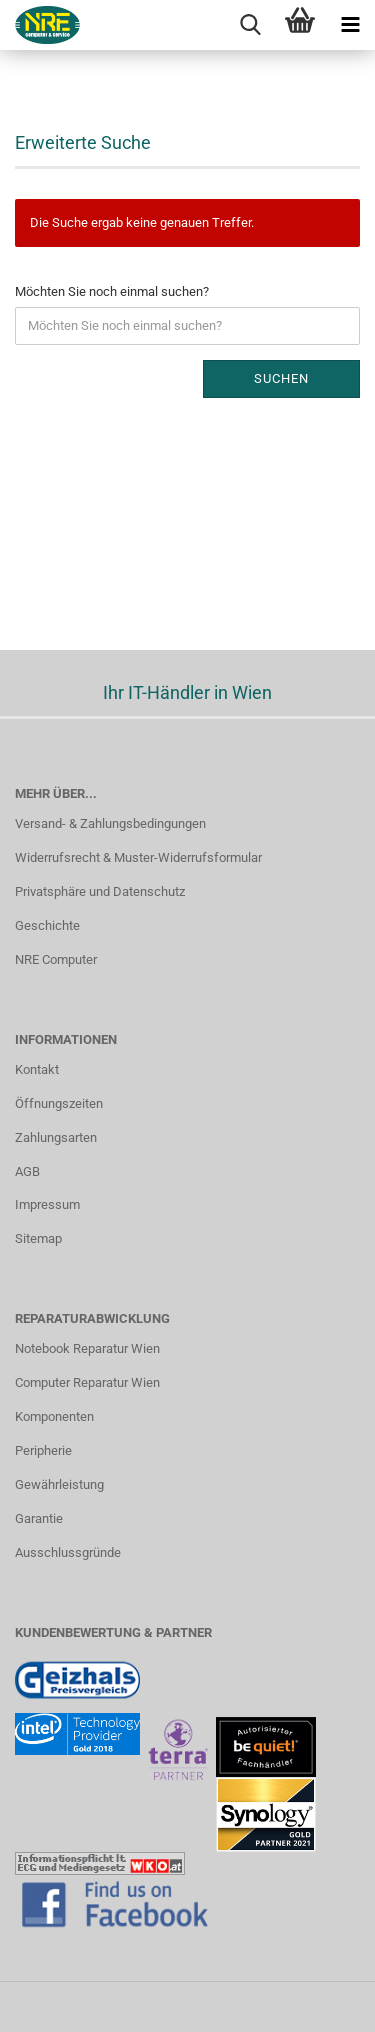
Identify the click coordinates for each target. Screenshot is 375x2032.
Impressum (47, 1204)
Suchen (281, 378)
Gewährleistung (59, 1484)
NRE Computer (56, 959)
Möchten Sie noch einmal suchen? (112, 291)
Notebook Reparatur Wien (87, 1348)
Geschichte (47, 925)
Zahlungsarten (56, 1137)
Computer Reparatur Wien (87, 1382)
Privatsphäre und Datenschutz (100, 891)
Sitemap (38, 1238)
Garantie (39, 1518)
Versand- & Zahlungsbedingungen (110, 823)
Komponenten (54, 1416)
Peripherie (43, 1450)
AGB (27, 1171)
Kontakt (37, 1069)
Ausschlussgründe (68, 1552)
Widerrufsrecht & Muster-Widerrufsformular (138, 857)
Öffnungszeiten (59, 1103)
